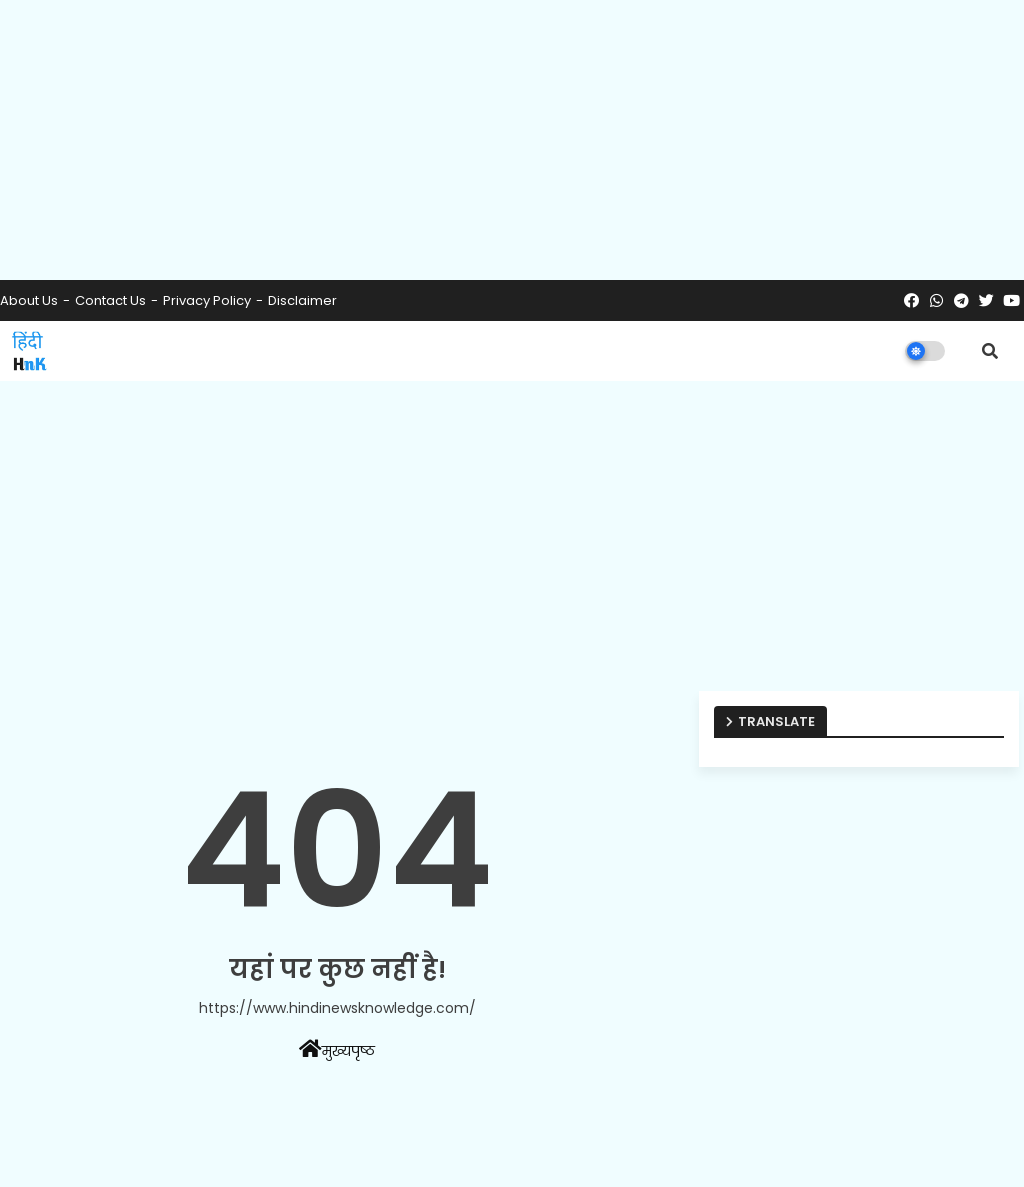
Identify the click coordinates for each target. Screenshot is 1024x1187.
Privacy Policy (207, 300)
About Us (29, 300)
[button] (990, 351)
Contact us (110, 300)
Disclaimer (302, 300)
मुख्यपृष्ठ (337, 1050)
